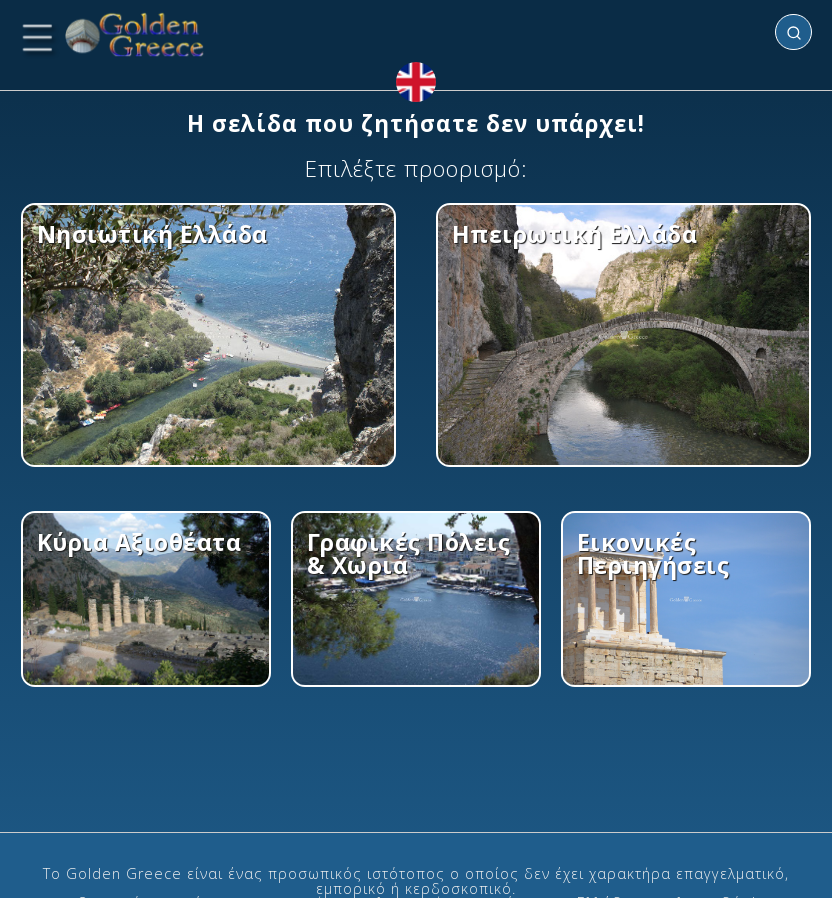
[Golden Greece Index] (135, 35)
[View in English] (416, 82)
